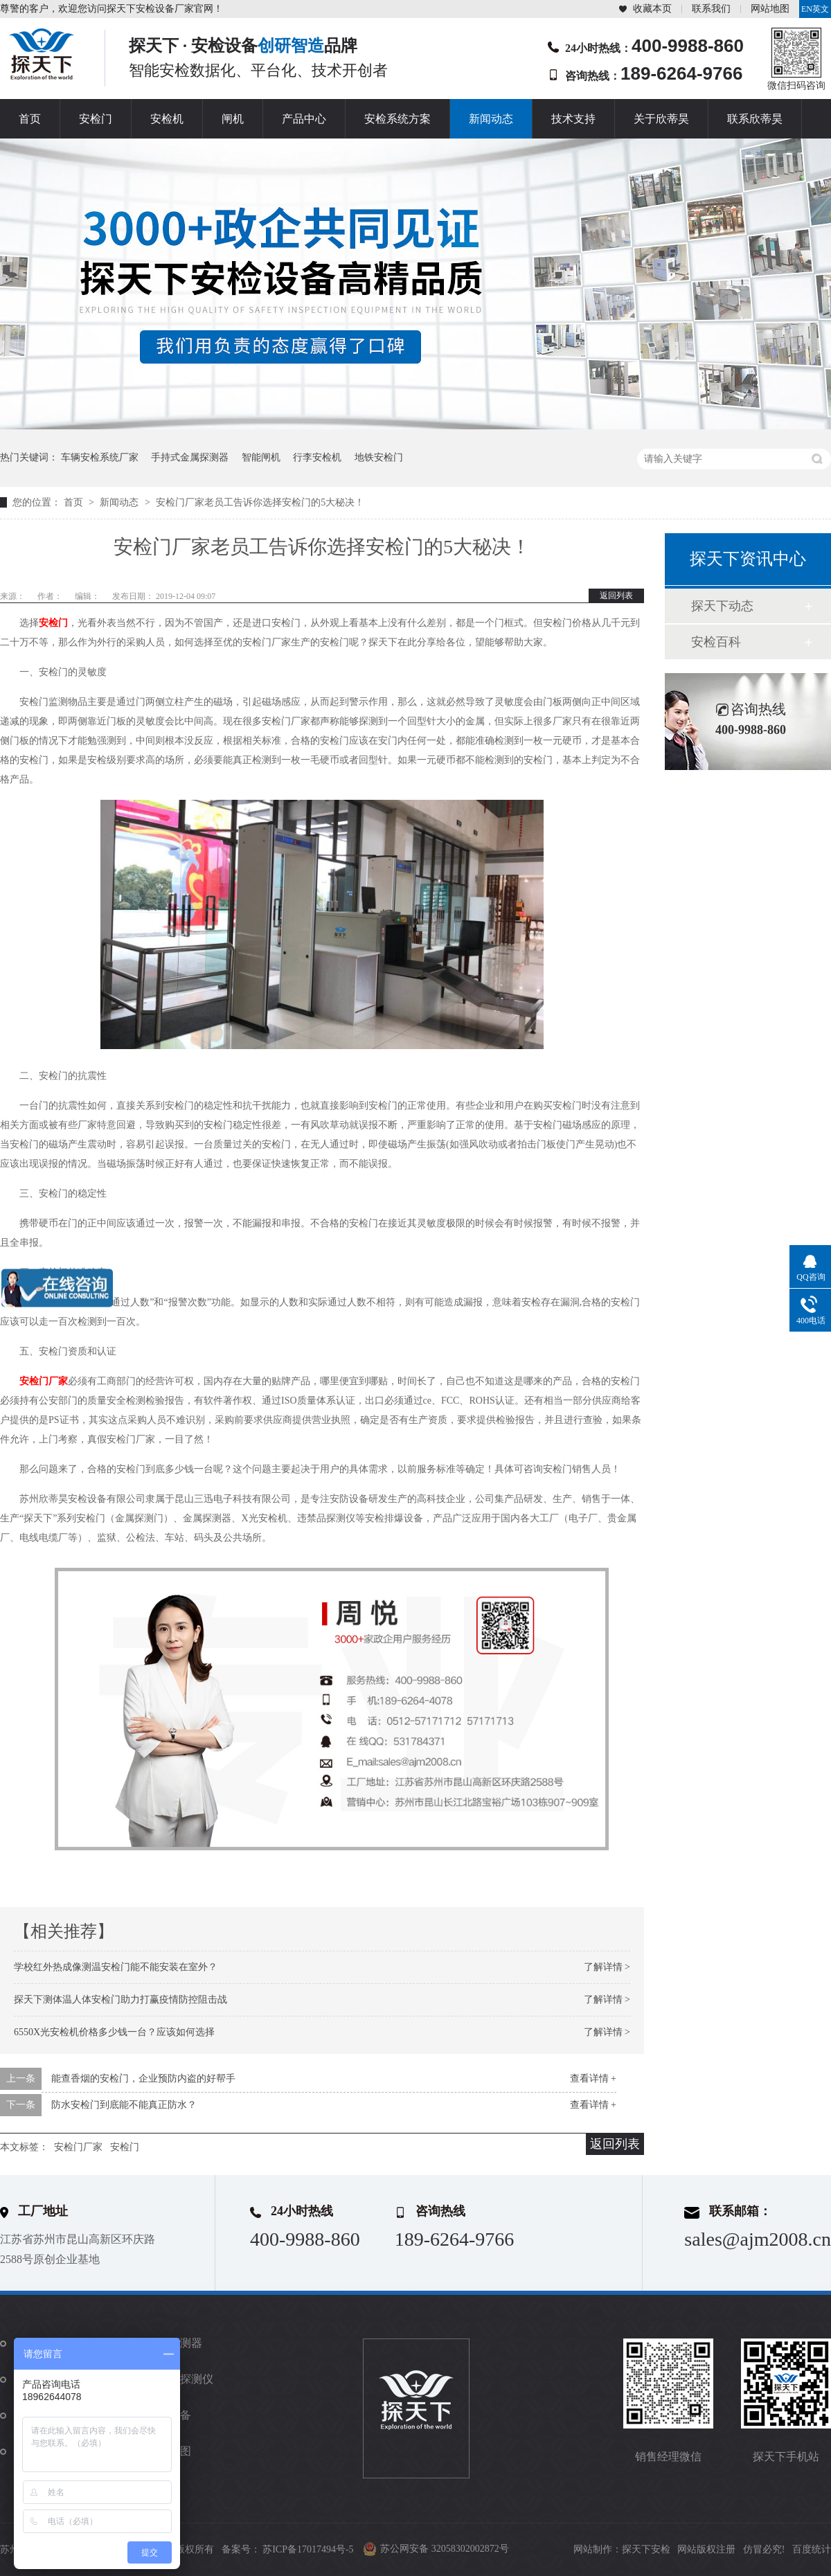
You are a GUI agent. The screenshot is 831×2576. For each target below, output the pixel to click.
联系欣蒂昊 (755, 119)
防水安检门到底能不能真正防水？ (124, 2105)
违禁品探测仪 (180, 2379)
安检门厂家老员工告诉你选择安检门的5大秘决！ (260, 502)
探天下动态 (722, 606)
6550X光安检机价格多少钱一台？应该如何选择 (114, 2032)
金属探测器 (174, 2343)
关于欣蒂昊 (661, 119)
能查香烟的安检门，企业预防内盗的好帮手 (143, 2078)
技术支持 (573, 119)
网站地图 (770, 8)
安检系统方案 (397, 119)
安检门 (95, 119)
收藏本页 (652, 8)
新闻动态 (491, 119)
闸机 (233, 119)
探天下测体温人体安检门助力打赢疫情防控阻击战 (120, 1999)
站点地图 (169, 2451)
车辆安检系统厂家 (99, 457)
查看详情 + (593, 2078)
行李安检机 (317, 457)
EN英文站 (815, 11)
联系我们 (711, 8)
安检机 (167, 119)
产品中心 (304, 119)
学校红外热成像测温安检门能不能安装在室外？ (115, 1967)
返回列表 (616, 595)
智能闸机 (261, 457)
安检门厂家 (43, 1381)
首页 (30, 119)
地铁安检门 (379, 457)
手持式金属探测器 (190, 457)
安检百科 (716, 642)
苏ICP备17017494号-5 (307, 2549)
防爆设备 (169, 2415)
